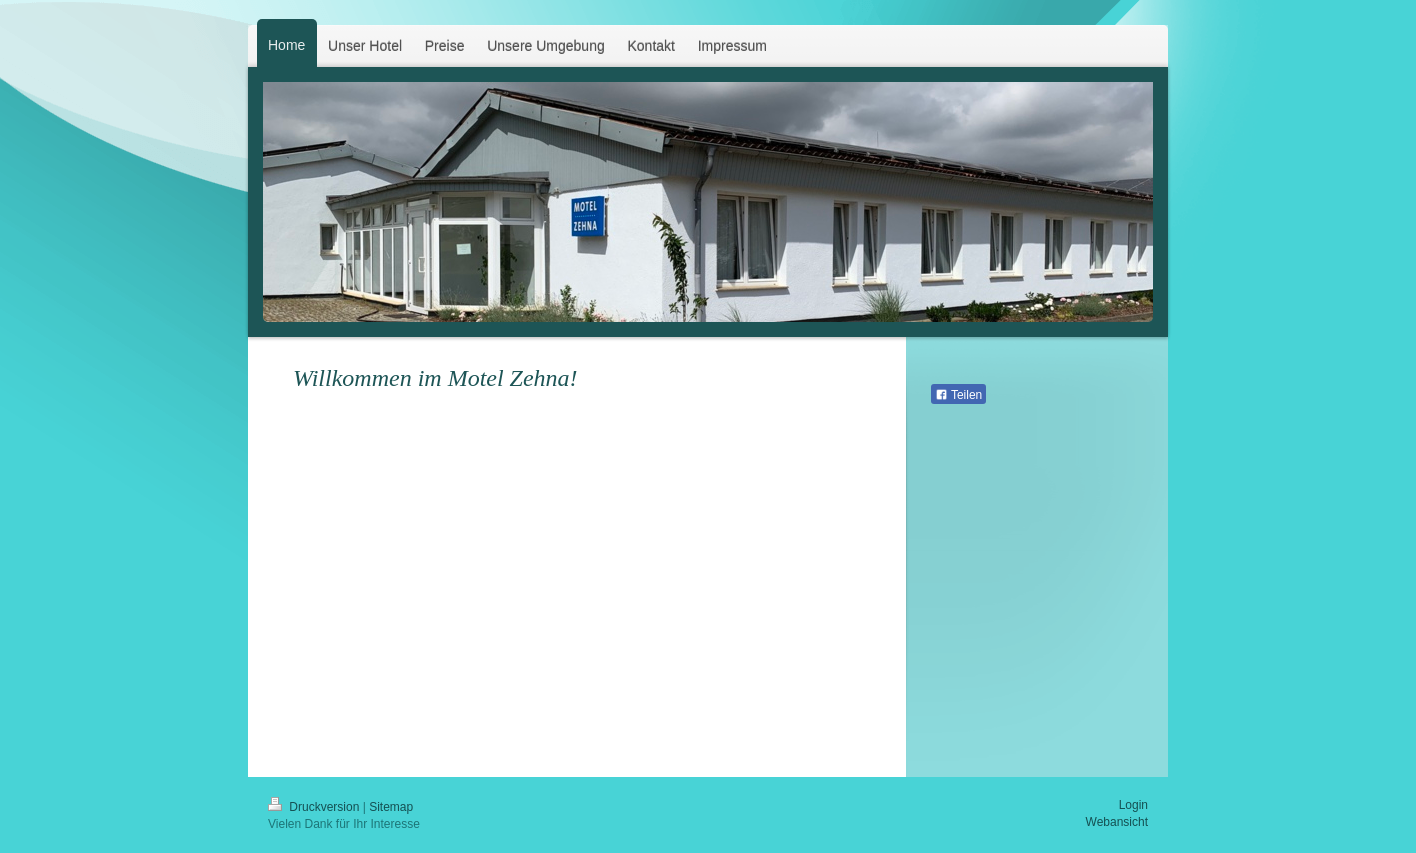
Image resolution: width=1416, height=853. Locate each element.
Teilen (958, 395)
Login (1133, 805)
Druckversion (315, 807)
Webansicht (1117, 822)
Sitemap (391, 807)
